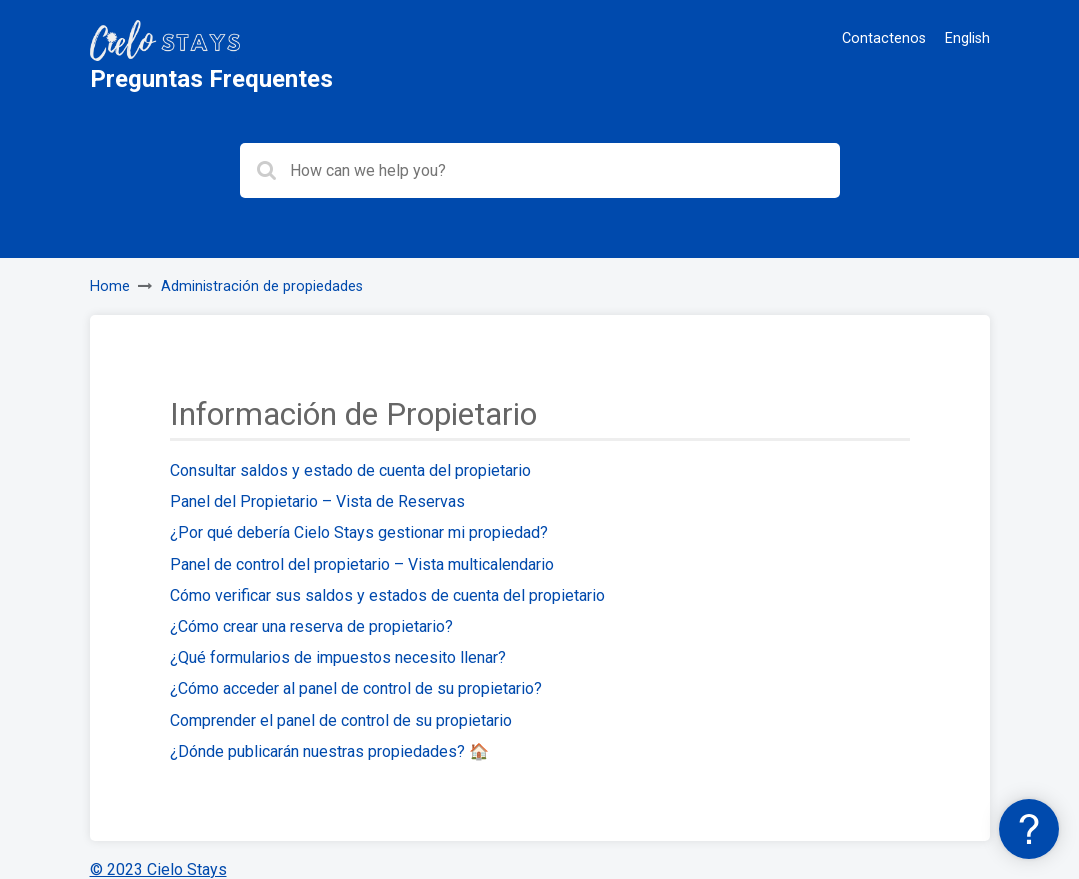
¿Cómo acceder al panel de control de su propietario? (356, 688)
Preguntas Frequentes (211, 79)
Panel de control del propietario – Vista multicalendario (362, 564)
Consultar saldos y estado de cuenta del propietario (350, 470)
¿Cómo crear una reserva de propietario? (311, 626)
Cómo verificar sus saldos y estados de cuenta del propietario (387, 595)
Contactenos (884, 38)
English (967, 38)
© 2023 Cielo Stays (158, 869)
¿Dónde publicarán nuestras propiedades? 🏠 (329, 751)
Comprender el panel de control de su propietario (341, 720)
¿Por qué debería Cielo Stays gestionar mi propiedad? (359, 532)
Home (110, 286)
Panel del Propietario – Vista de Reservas (317, 501)
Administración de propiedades (262, 286)
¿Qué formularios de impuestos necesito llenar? (338, 657)
